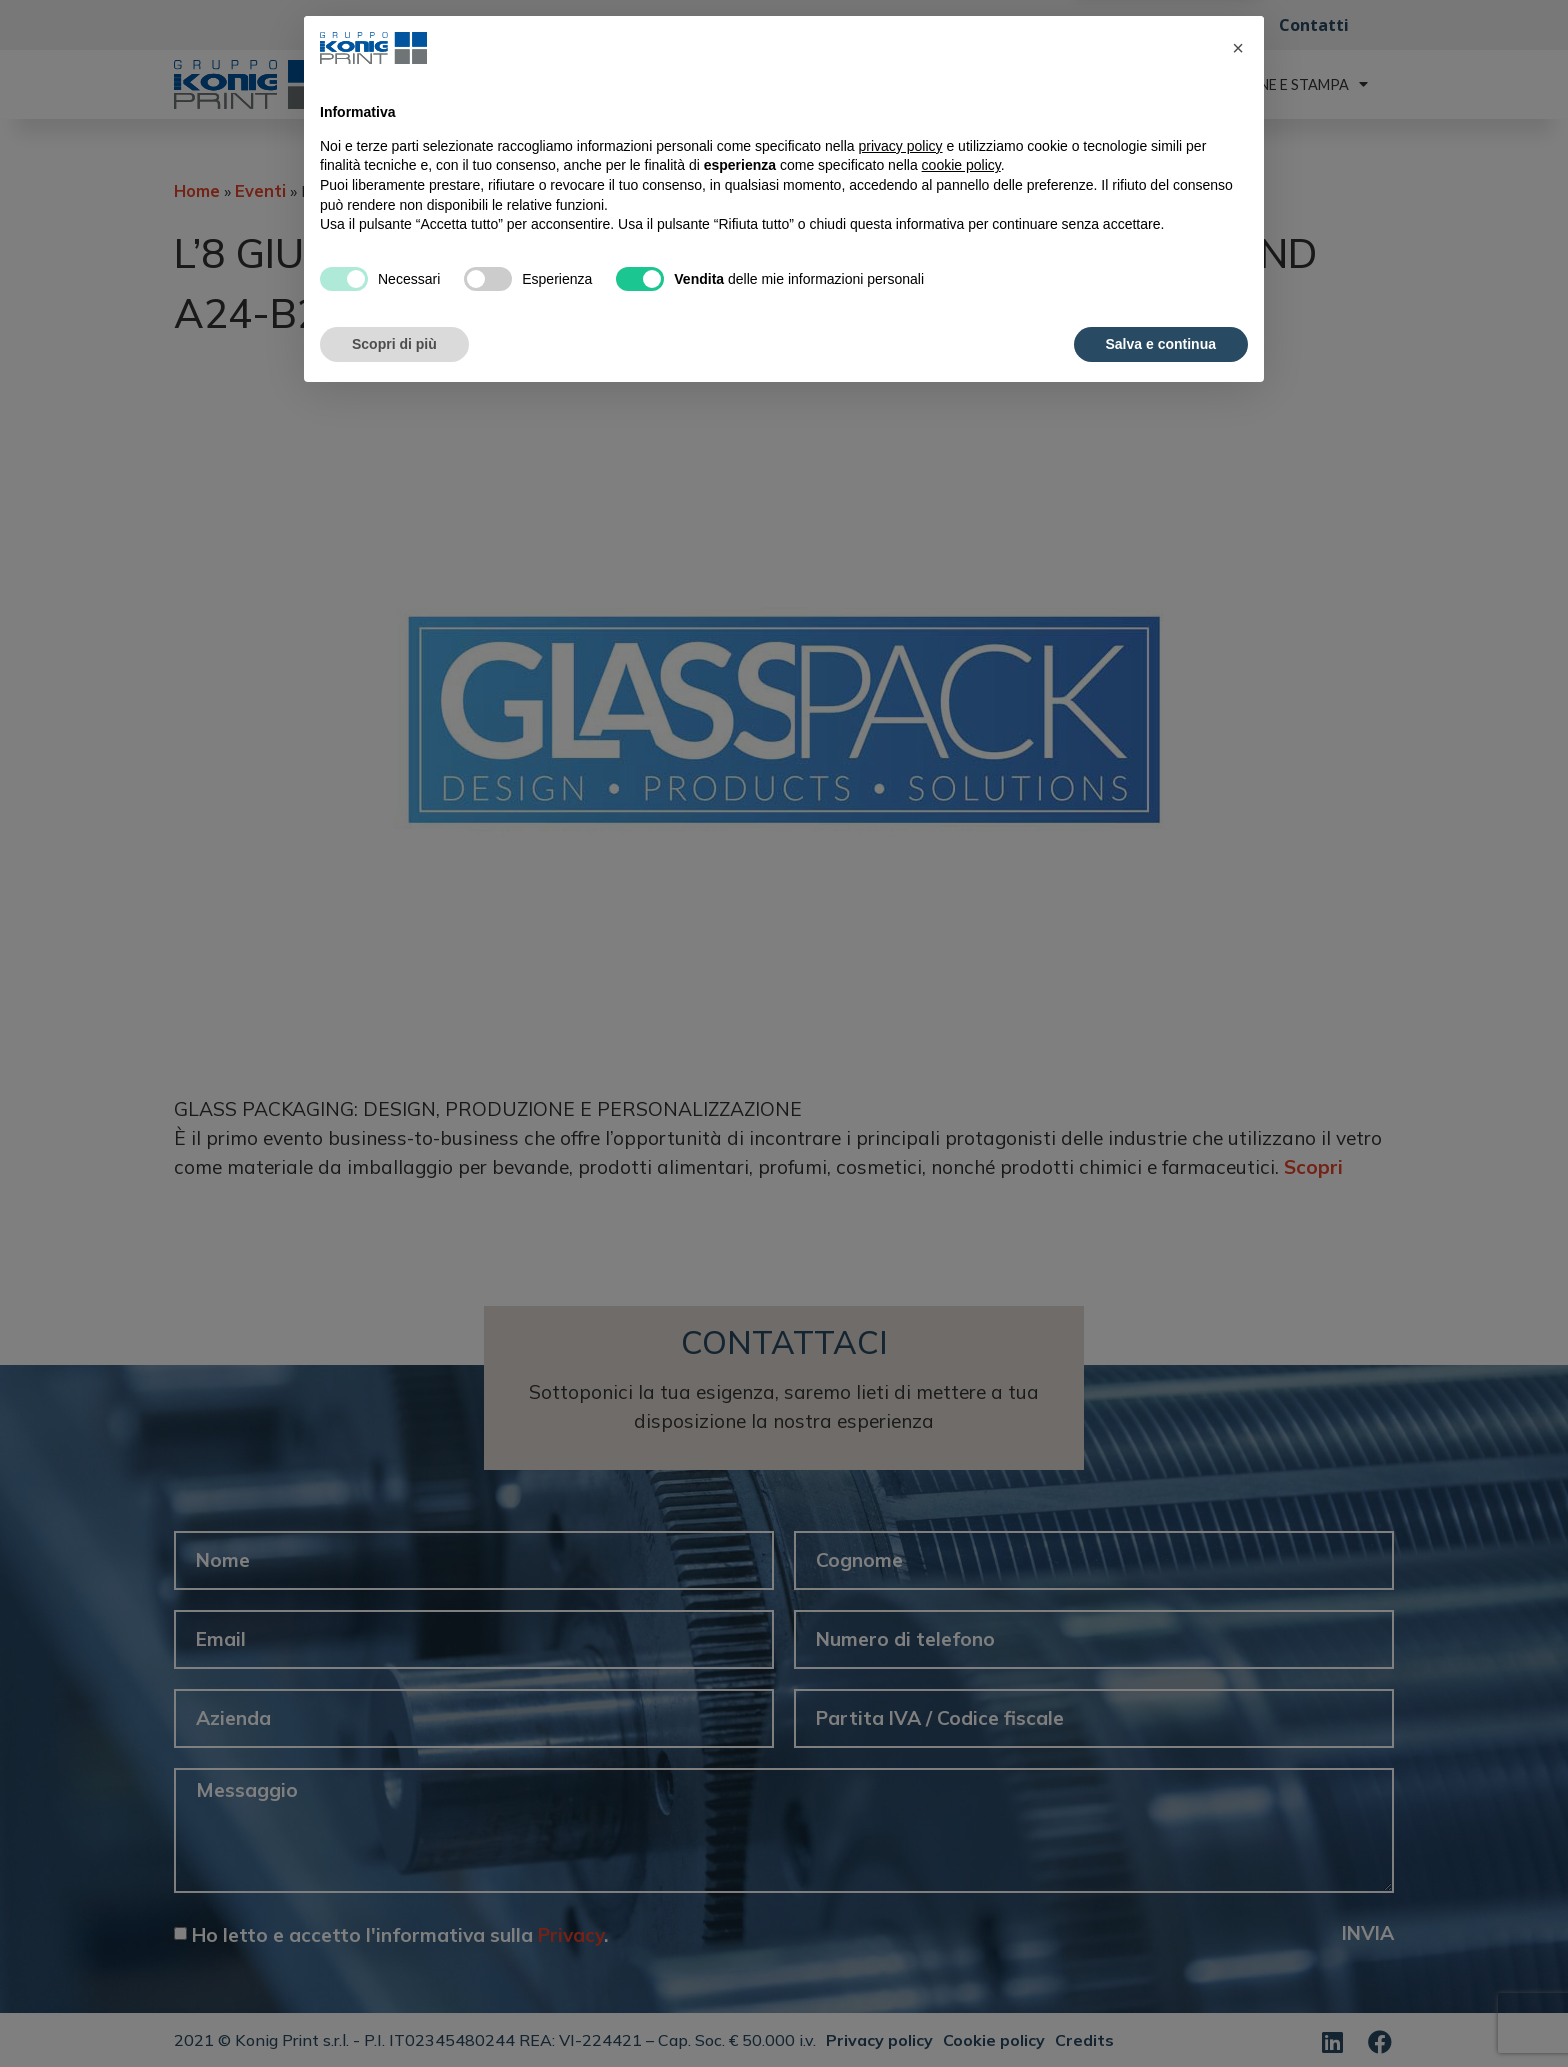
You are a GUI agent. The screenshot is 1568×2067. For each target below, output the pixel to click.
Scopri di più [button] (394, 2012)
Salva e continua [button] (1161, 2012)
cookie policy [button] (961, 1834)
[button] (1238, 1717)
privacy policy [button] (901, 1814)
